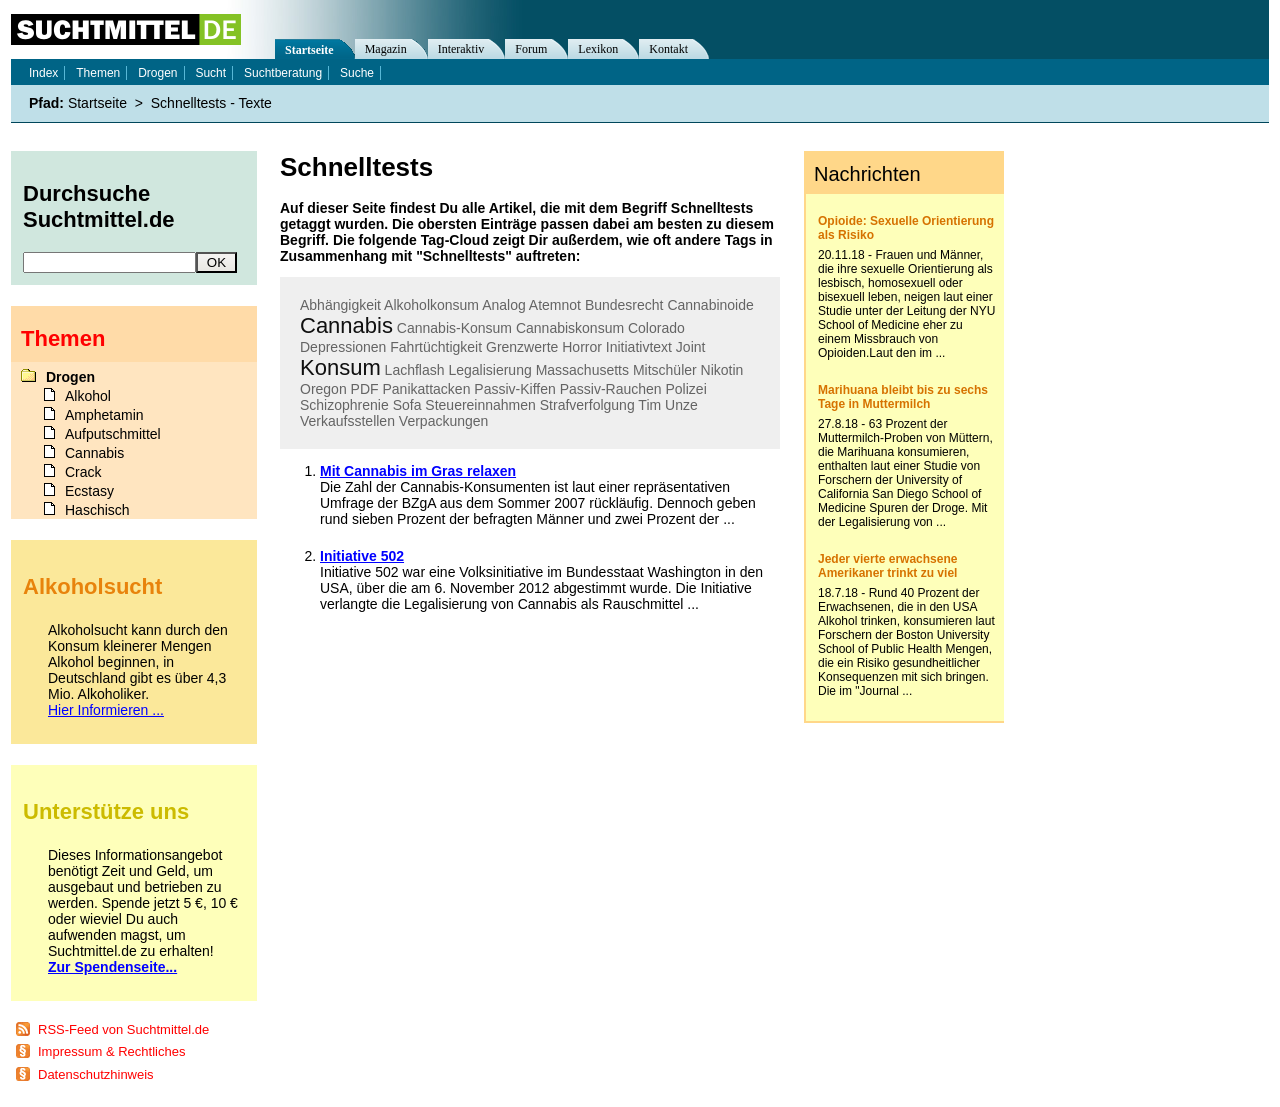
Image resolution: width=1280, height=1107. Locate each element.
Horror (582, 347)
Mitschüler (665, 370)
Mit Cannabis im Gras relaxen (418, 471)
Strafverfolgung (587, 405)
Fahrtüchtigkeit (436, 347)
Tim (649, 405)
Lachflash (415, 370)
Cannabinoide (710, 305)
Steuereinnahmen (480, 405)
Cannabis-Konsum (454, 328)
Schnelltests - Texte (211, 103)
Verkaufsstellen (347, 421)
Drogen (157, 73)
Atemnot (555, 305)
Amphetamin (104, 415)
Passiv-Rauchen (611, 389)
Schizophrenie (344, 405)
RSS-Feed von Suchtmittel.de (123, 1029)
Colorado (656, 328)
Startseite (309, 50)
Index (43, 73)
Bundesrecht (624, 305)
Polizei (686, 389)
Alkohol (88, 396)
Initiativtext (639, 347)
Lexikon (598, 49)
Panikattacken (426, 389)
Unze (681, 405)
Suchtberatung (283, 73)
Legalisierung (489, 370)
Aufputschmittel (113, 434)
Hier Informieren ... (106, 710)
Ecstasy (89, 491)
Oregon (323, 389)
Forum (531, 49)
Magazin (386, 49)
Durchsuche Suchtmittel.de (99, 206)
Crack (83, 472)
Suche (357, 73)
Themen (98, 73)
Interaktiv (461, 49)
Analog (504, 305)
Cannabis (346, 325)
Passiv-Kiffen (514, 389)
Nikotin (722, 370)
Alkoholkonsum (431, 305)
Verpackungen (444, 421)
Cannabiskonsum (570, 328)
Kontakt (668, 49)
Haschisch (97, 510)
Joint (691, 347)
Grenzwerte (522, 347)
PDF (365, 389)
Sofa (407, 405)
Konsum (340, 367)
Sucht (210, 73)
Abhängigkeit (340, 305)
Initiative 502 (362, 556)
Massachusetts (582, 370)
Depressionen (343, 347)
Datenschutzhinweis (96, 1074)
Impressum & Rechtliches (111, 1051)
